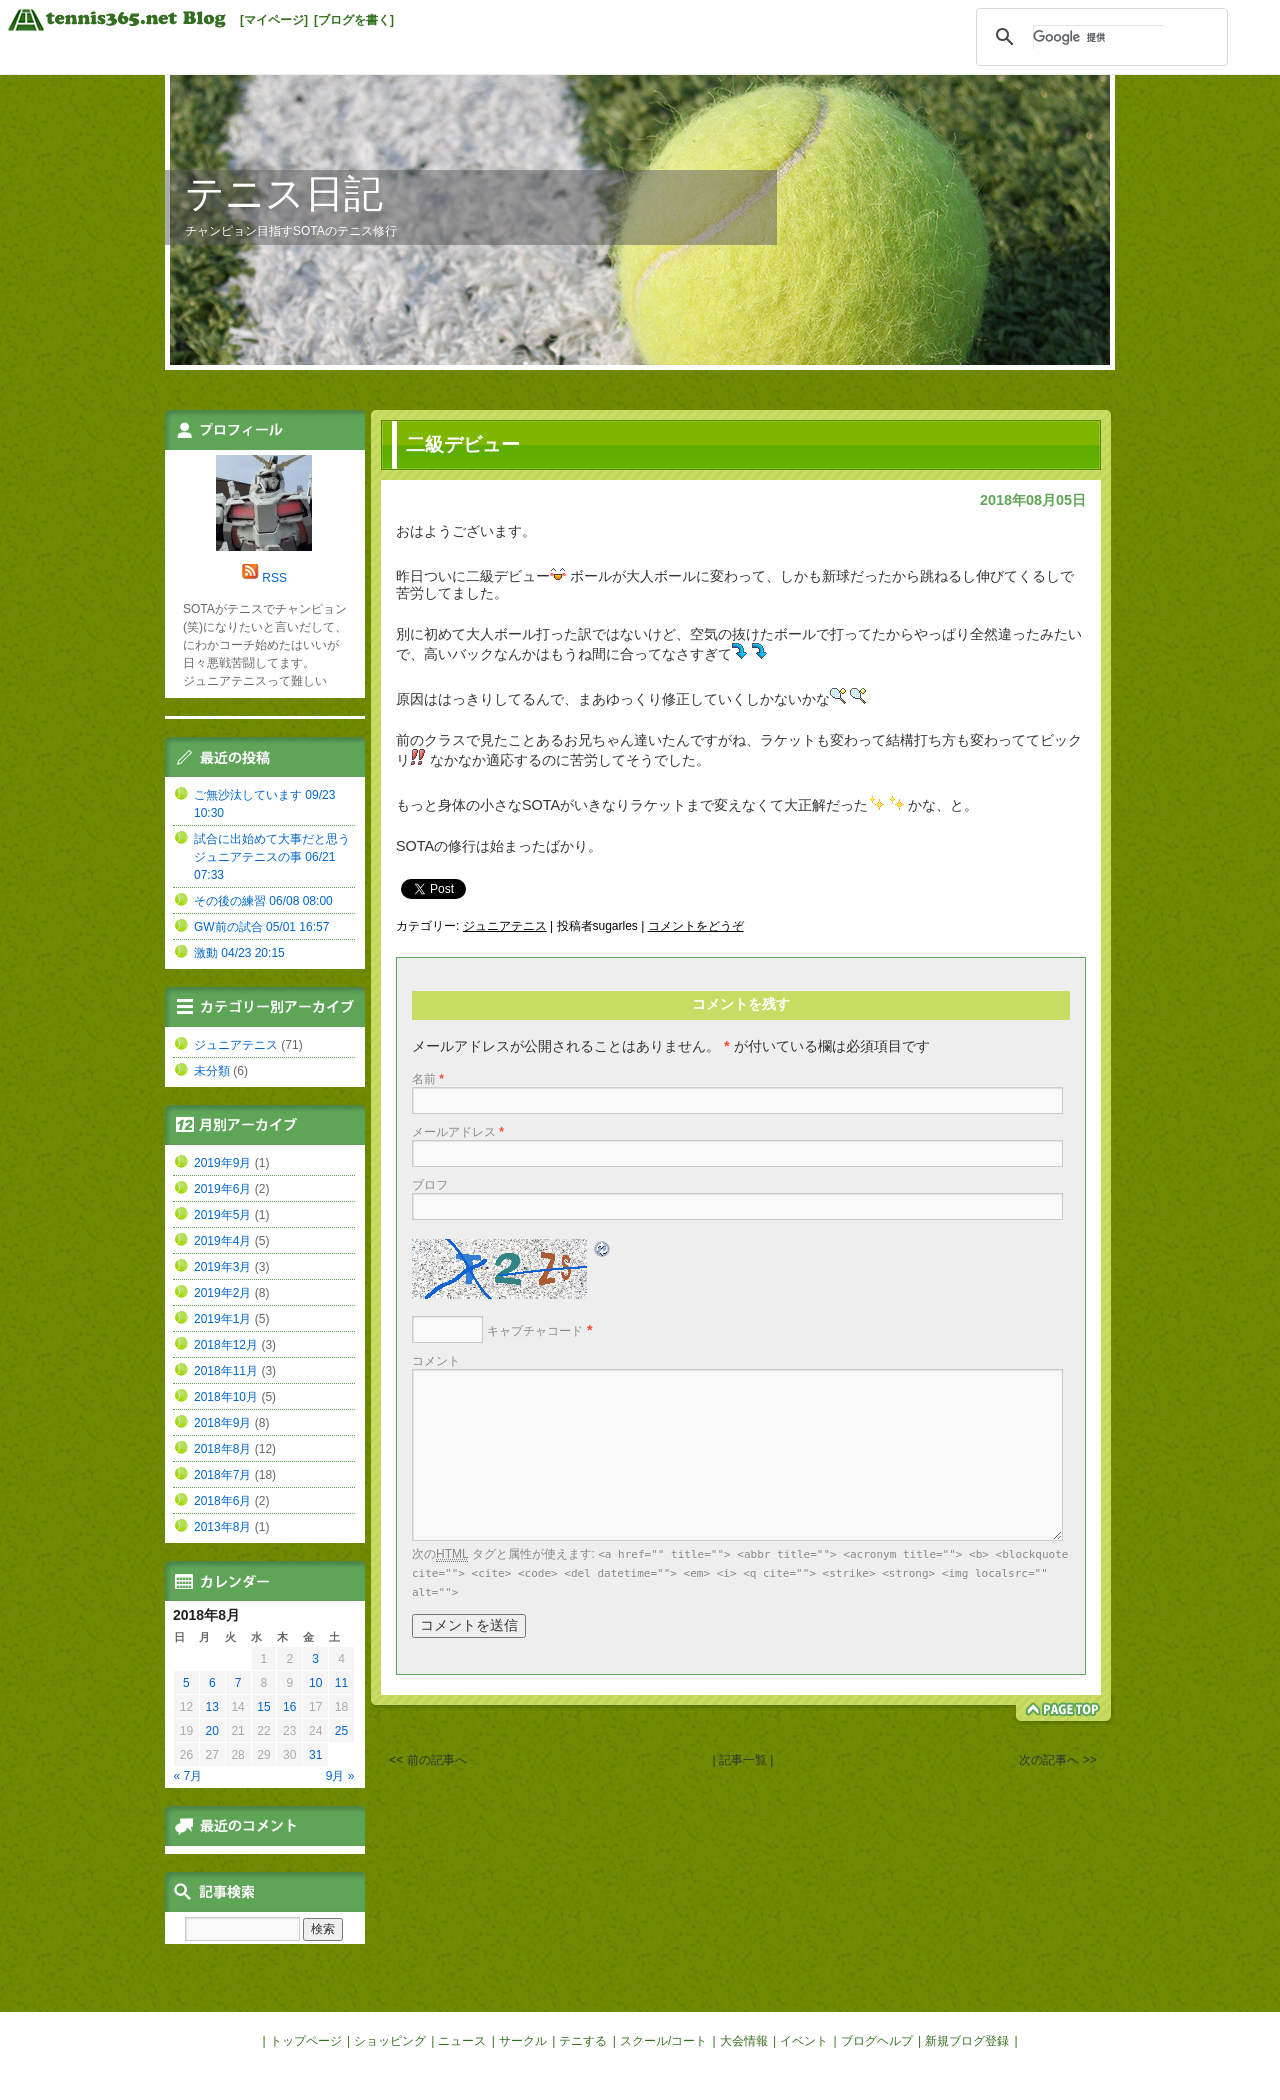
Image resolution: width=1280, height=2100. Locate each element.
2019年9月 (222, 1163)
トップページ (306, 2041)
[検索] (1099, 37)
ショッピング (390, 2041)
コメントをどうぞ (696, 926)
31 (315, 1755)
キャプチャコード (535, 1331)
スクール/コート (663, 2041)
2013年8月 (222, 1527)
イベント (804, 2041)
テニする (583, 2041)
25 (341, 1731)
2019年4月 (222, 1241)
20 (212, 1731)
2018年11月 (226, 1371)
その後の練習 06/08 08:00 (263, 901)
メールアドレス (458, 1132)
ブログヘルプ (877, 2041)
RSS (274, 578)
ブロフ (430, 1185)
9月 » (340, 1776)
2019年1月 (222, 1319)
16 (289, 1707)
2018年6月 (222, 1501)
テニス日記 (284, 193)
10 (315, 1683)
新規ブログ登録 (967, 2041)
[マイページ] (274, 20)
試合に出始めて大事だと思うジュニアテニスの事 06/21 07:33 (272, 857)
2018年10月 (226, 1397)
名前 (428, 1079)
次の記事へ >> (1057, 1760)
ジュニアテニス (505, 926)
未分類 (212, 1071)
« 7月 (188, 1776)
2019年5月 (222, 1215)
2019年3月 (222, 1267)
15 (263, 1707)
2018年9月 (222, 1423)
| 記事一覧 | (743, 1760)
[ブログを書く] (354, 20)
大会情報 (744, 2041)
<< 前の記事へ (427, 1760)
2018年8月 (222, 1449)
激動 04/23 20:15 (239, 953)
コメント (436, 1361)
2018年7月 (222, 1475)
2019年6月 (222, 1189)
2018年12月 (226, 1345)
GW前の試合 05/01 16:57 (261, 927)
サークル (523, 2041)
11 (341, 1683)
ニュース (462, 2041)
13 (212, 1707)
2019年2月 (222, 1293)
